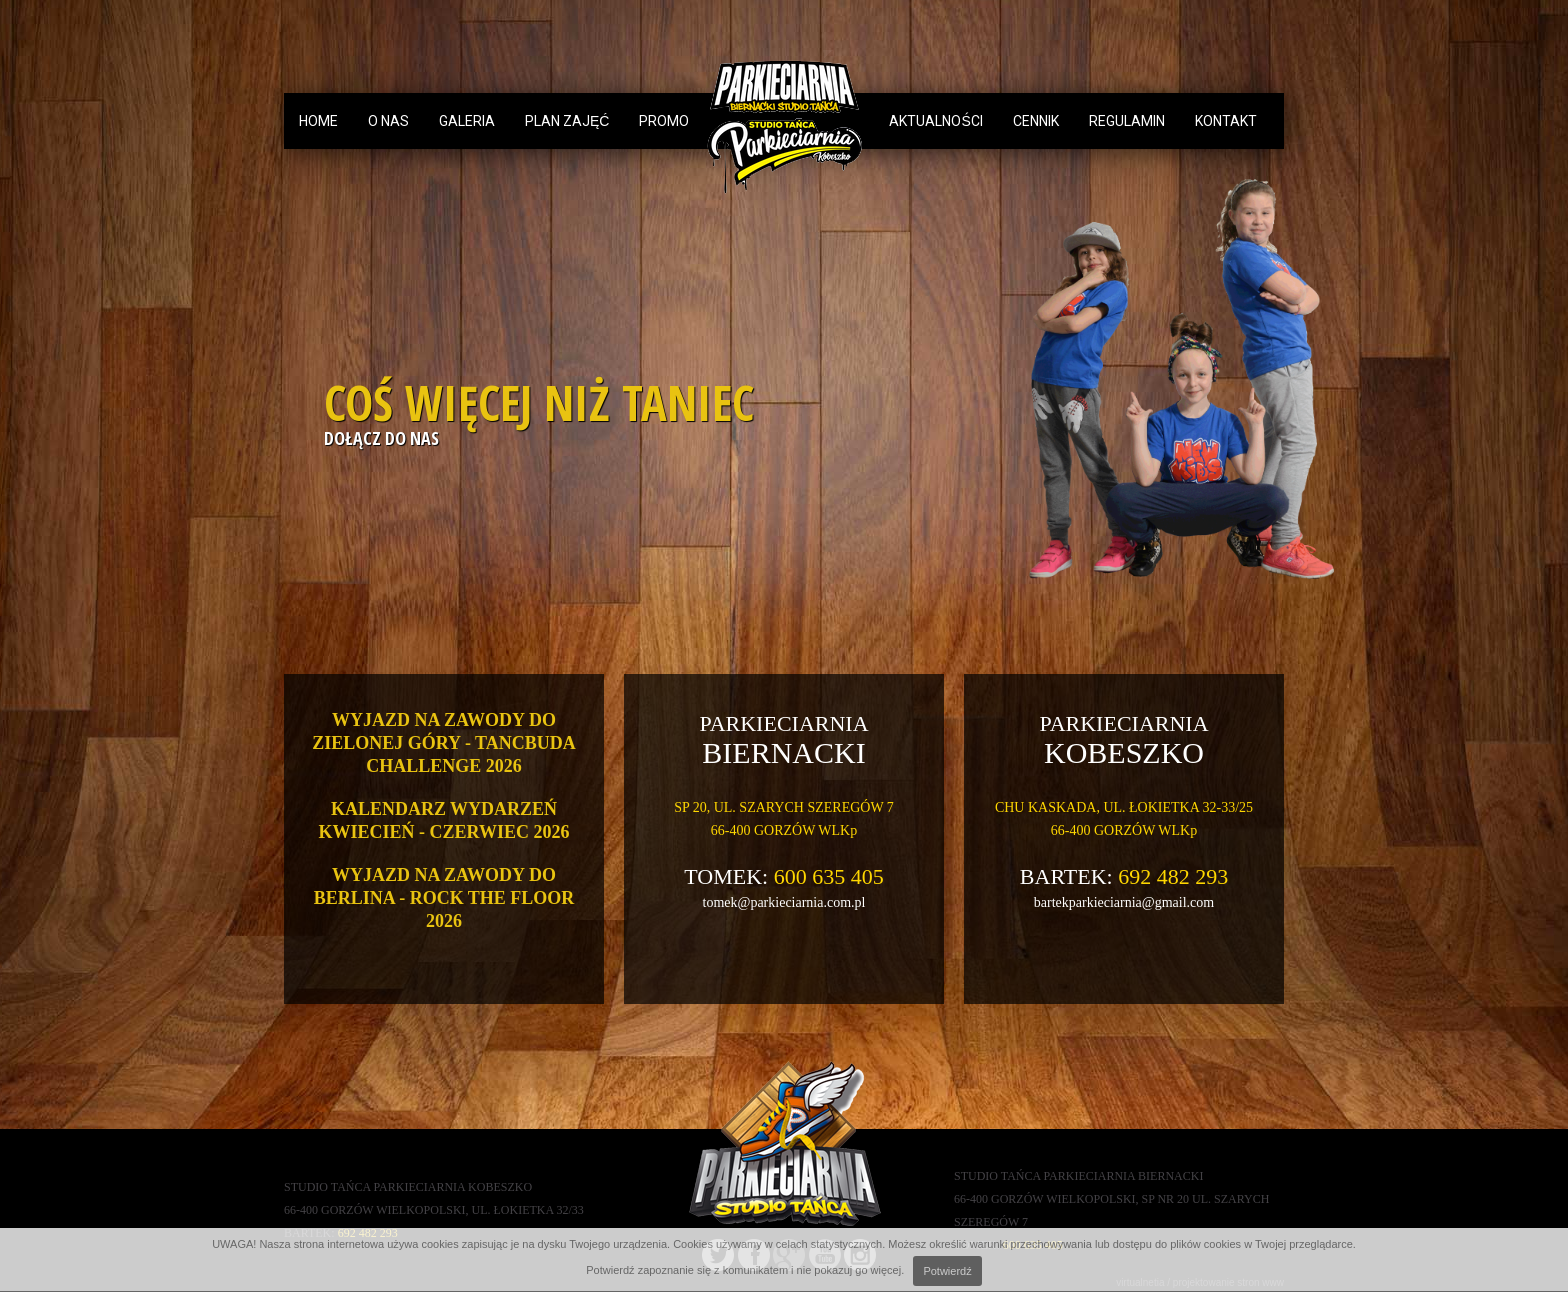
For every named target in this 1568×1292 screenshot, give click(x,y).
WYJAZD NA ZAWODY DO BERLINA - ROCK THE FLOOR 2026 (444, 898)
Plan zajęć (567, 121)
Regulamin (1127, 121)
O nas (388, 121)
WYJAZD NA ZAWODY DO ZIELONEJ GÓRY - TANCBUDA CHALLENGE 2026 (444, 743)
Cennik (1036, 121)
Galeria (467, 121)
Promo (664, 121)
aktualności (935, 121)
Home (318, 121)
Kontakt (1226, 121)
